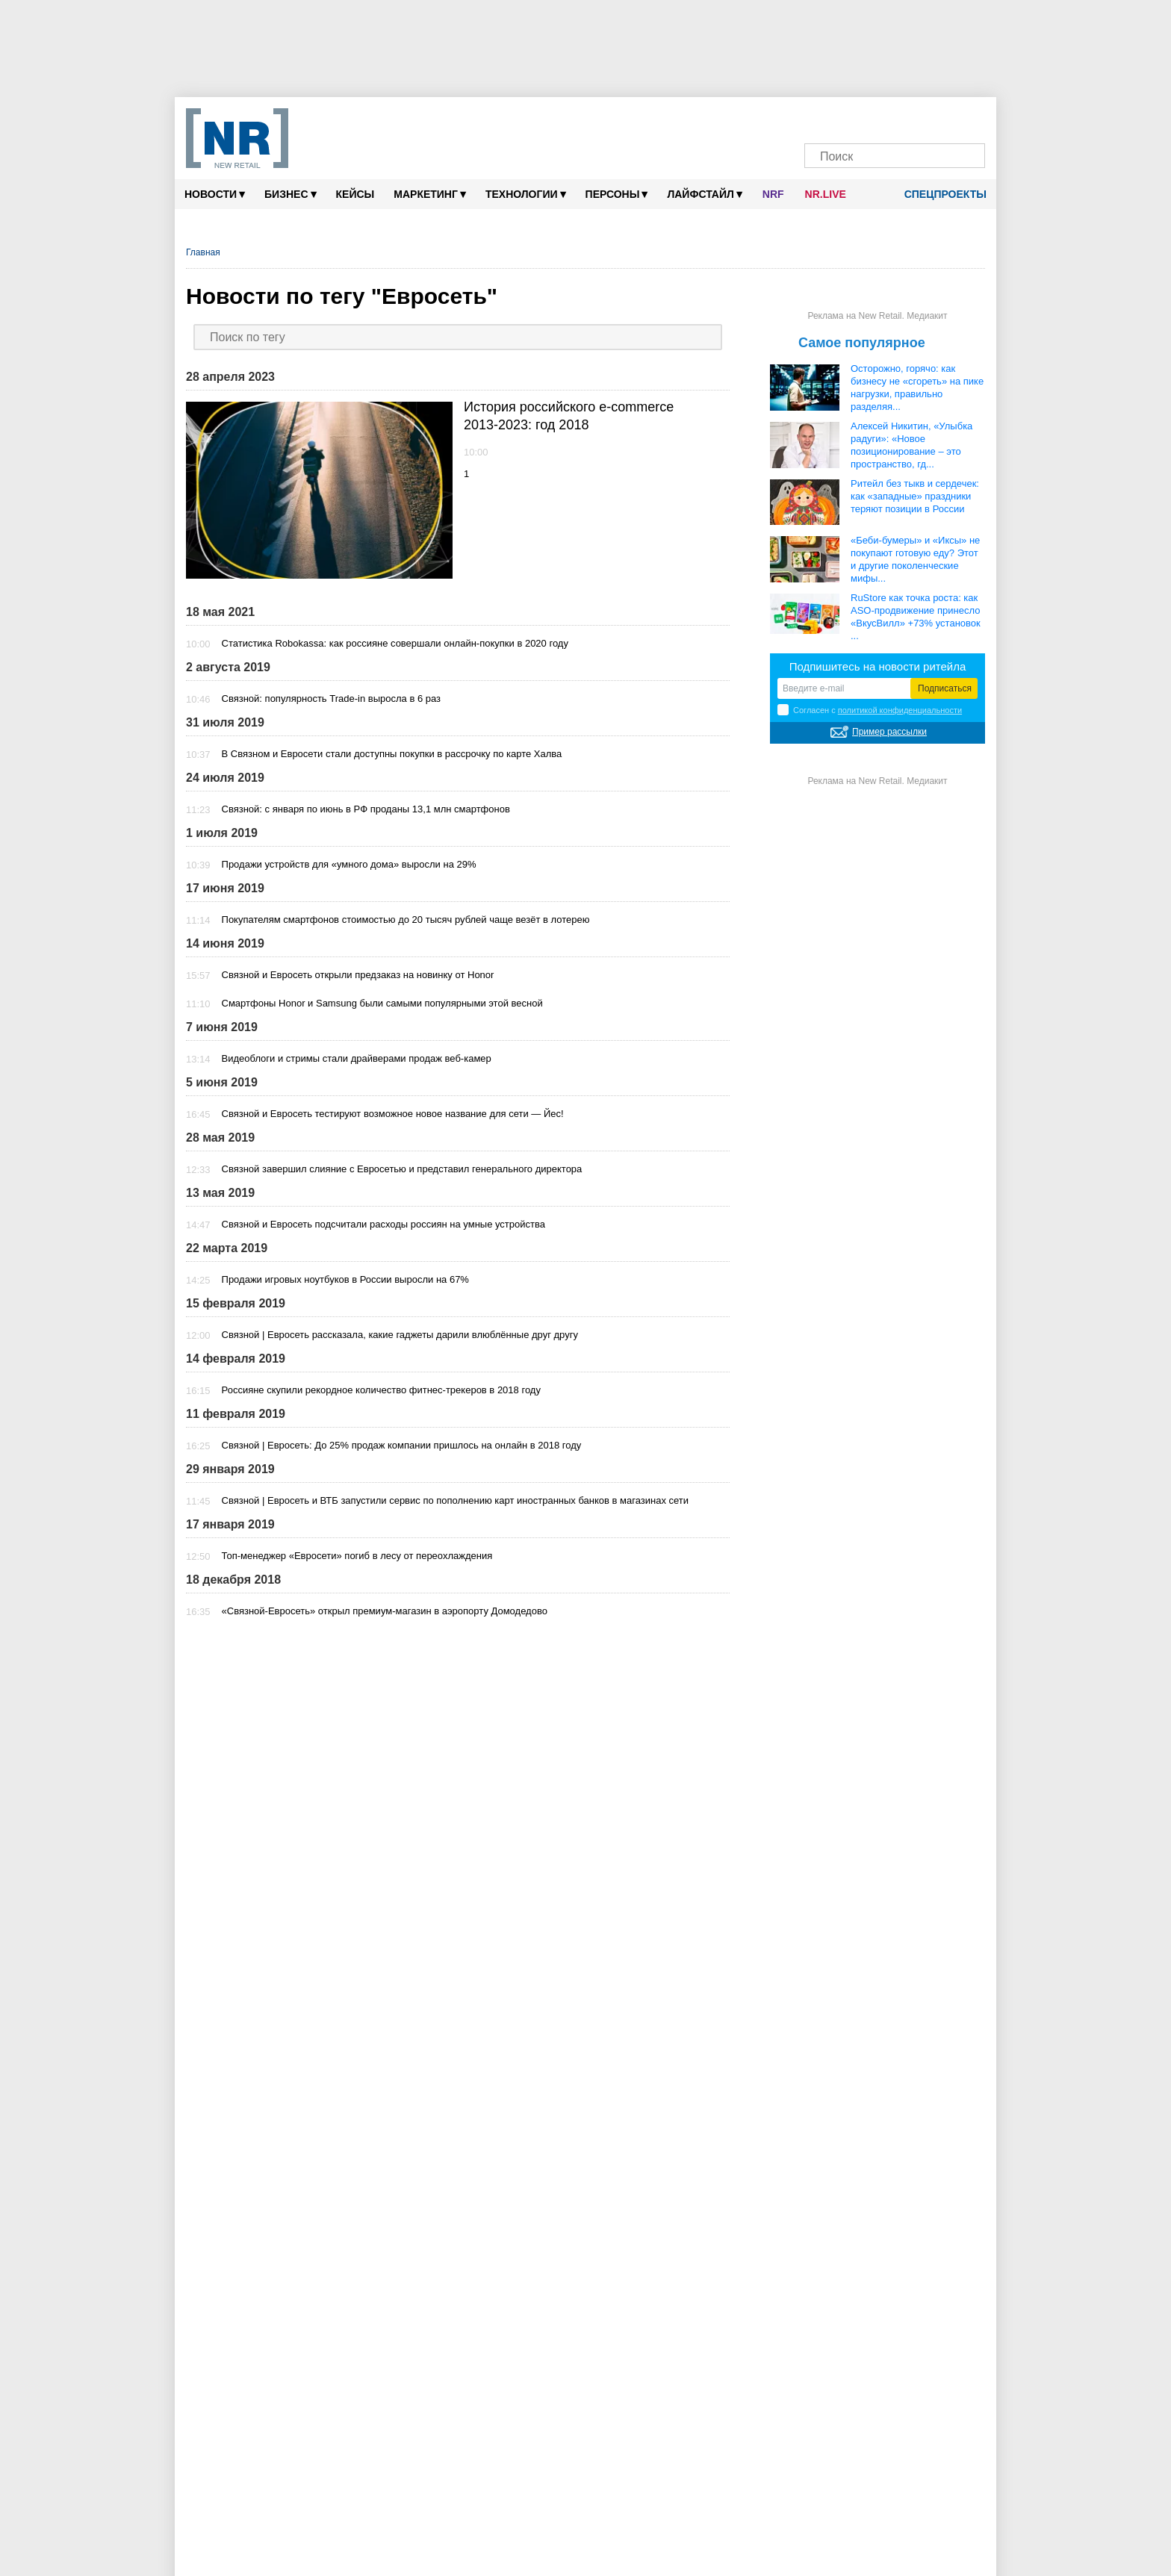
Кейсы (355, 194)
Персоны (617, 193)
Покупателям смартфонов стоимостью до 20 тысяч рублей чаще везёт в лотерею (406, 919)
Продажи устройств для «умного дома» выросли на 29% (349, 864)
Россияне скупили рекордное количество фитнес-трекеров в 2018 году (381, 1390)
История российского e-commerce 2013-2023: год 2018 (569, 415)
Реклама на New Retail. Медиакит (877, 316)
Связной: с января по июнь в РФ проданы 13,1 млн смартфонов (366, 809)
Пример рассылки (889, 732)
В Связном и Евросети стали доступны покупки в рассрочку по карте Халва (392, 753)
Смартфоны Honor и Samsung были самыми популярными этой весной (382, 1003)
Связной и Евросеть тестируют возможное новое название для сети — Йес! (393, 1113)
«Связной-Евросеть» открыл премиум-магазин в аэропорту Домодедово (384, 1611)
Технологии (525, 193)
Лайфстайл (704, 193)
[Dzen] (880, 117)
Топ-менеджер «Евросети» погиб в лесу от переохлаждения (357, 1555)
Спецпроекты (940, 194)
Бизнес (290, 193)
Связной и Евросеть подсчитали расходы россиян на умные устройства (383, 1224)
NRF (773, 194)
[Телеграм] (823, 117)
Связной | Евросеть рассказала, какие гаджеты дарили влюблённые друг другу (400, 1334)
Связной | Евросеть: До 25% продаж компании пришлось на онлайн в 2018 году (402, 1445)
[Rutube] (937, 117)
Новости (214, 193)
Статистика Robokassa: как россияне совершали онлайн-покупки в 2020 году (395, 643)
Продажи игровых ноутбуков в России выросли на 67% (345, 1279)
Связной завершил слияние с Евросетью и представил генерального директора (402, 1169)
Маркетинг (430, 193)
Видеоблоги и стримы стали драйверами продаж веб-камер (356, 1058)
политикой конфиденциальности (900, 710)
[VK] (851, 117)
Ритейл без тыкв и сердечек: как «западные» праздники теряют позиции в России (915, 496)
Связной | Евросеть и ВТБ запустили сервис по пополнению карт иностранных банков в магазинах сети (455, 1500)
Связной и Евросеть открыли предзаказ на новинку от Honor (358, 974)
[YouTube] (909, 117)
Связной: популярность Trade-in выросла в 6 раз (331, 698)
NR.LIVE (825, 194)
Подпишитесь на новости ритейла (877, 666)
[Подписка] (966, 117)
